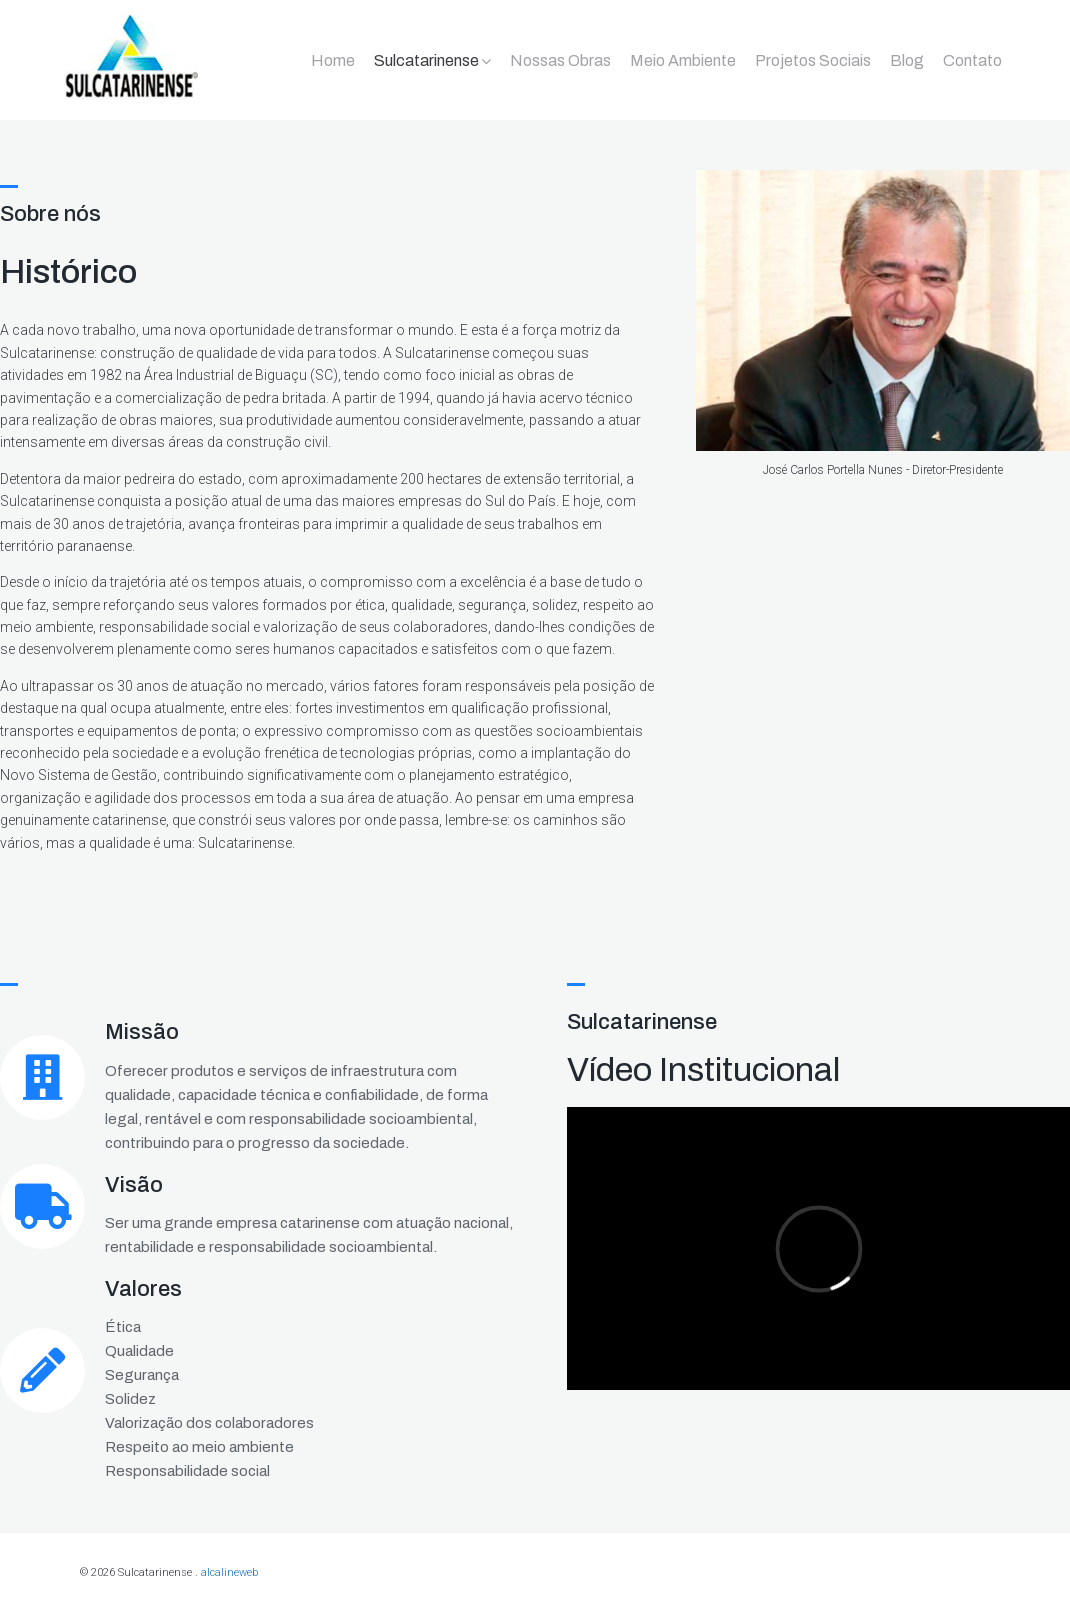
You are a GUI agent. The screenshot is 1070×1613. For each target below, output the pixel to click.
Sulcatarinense (426, 60)
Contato (972, 60)
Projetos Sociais (813, 60)
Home (333, 60)
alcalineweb (229, 1572)
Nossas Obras (560, 60)
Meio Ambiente (683, 60)
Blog (907, 60)
